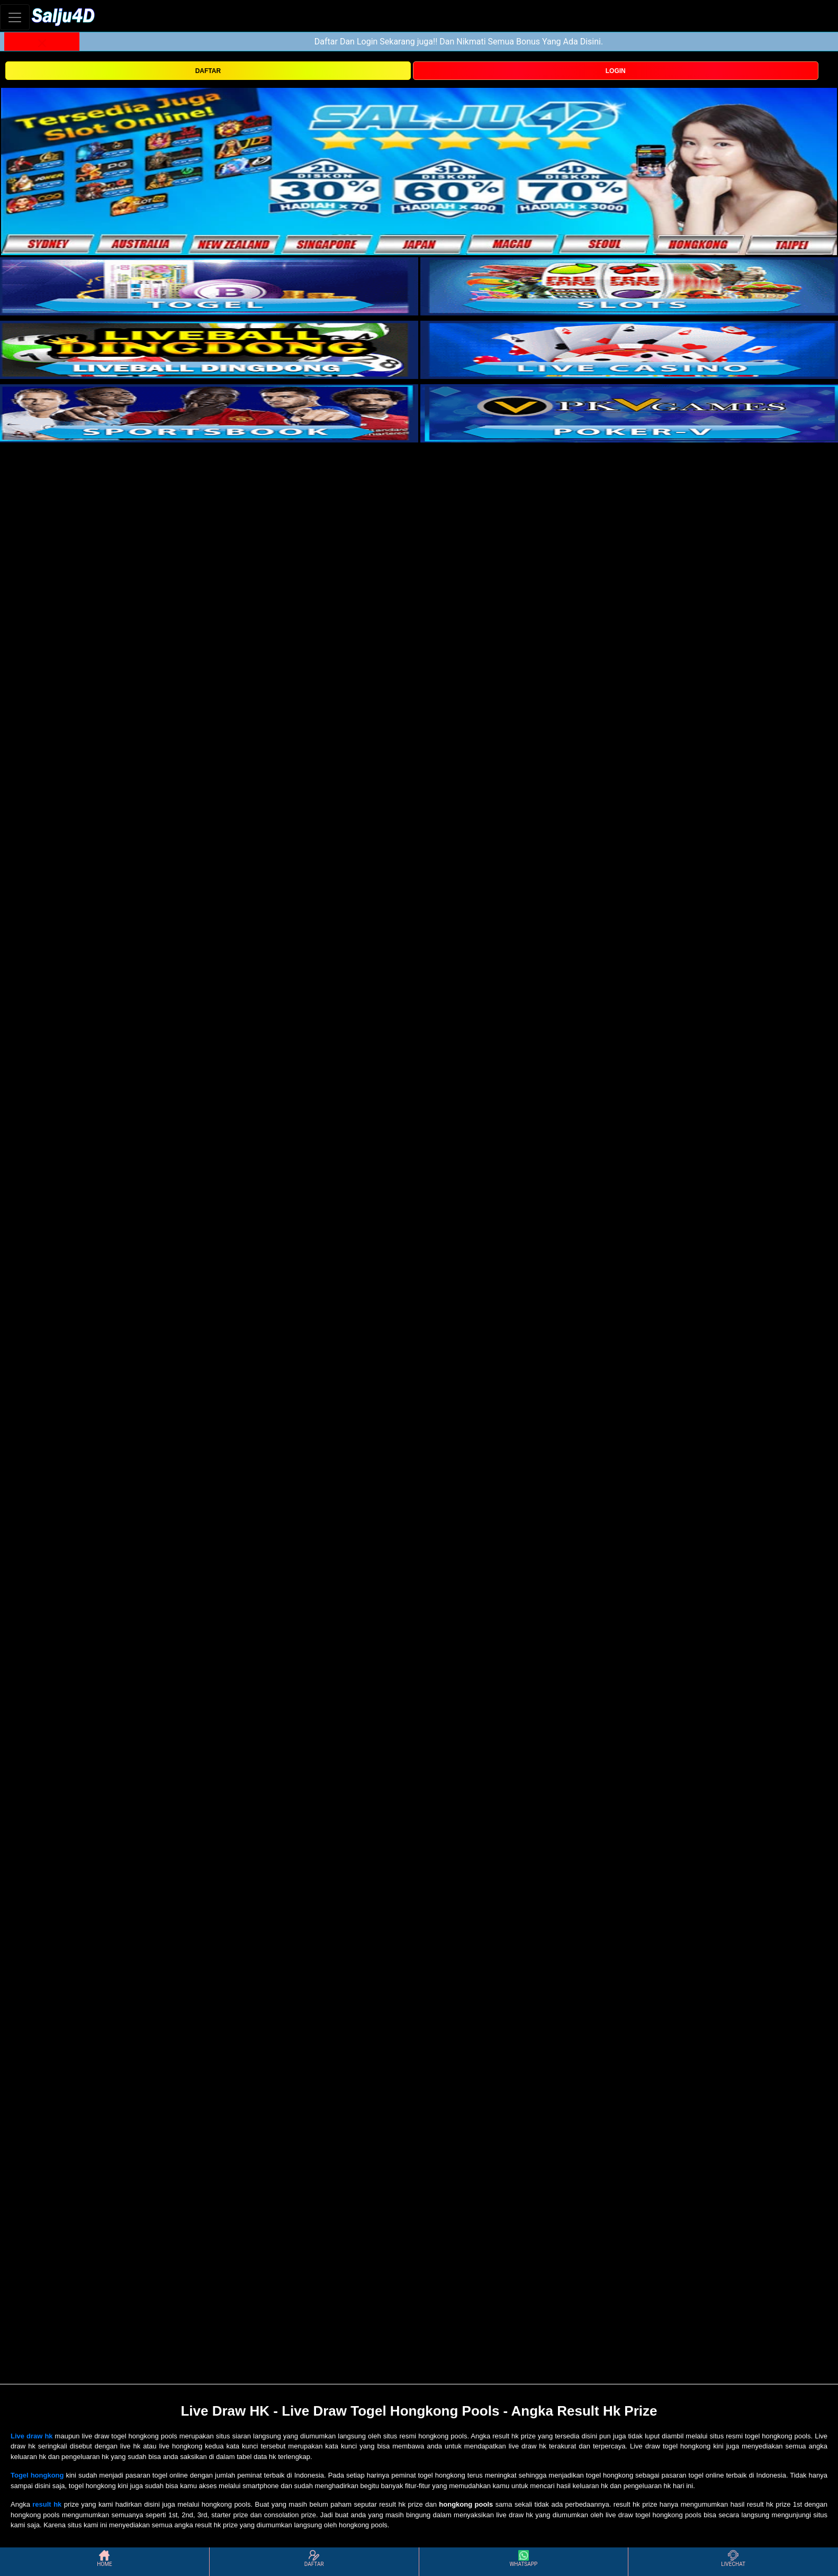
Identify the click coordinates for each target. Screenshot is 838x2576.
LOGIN (616, 71)
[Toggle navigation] (15, 17)
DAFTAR (208, 71)
